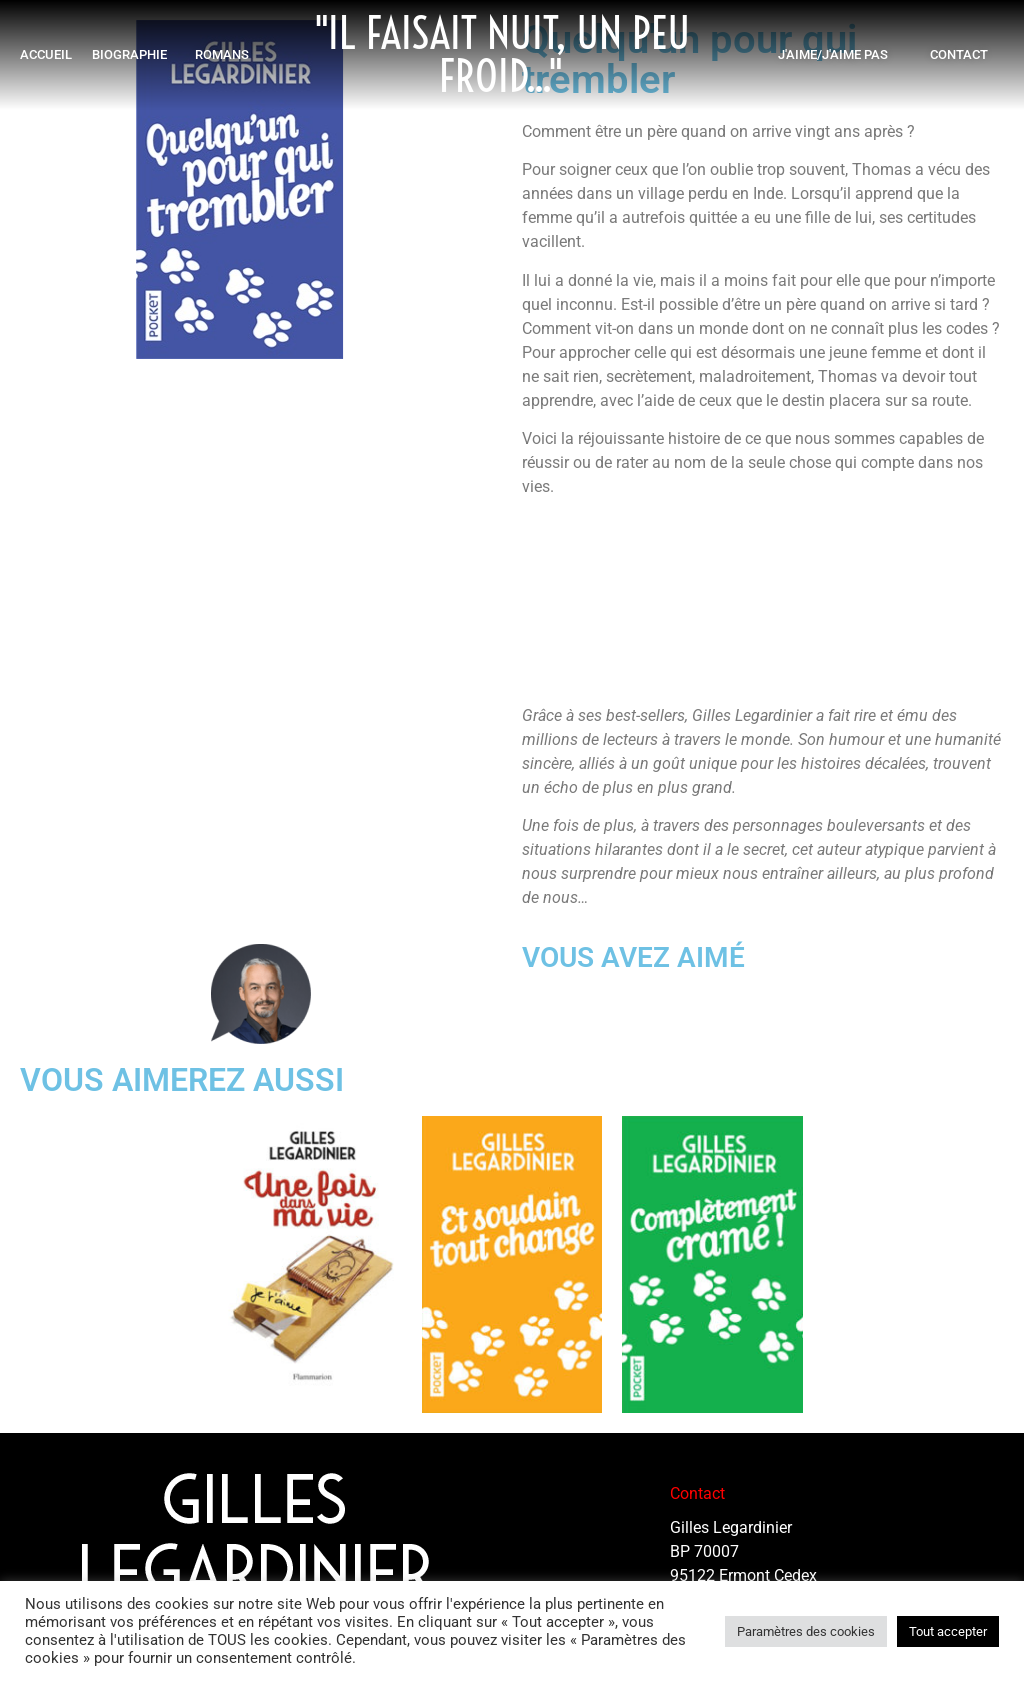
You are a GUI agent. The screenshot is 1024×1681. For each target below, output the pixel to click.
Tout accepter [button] (948, 1631)
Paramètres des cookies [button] (806, 1631)
